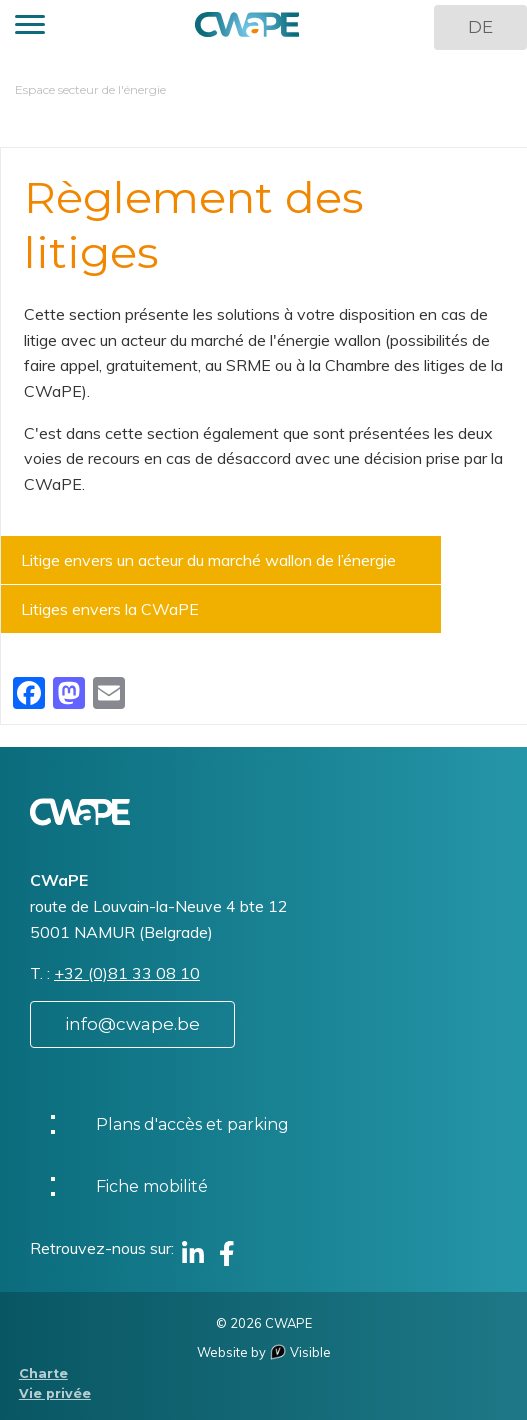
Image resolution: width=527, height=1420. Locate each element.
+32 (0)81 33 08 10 (127, 973)
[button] (30, 27)
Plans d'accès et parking (192, 1124)
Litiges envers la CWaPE (110, 609)
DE (480, 27)
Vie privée (55, 1393)
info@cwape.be (132, 1024)
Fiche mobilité (152, 1186)
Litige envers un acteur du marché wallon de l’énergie (208, 560)
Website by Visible (264, 1352)
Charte (43, 1373)
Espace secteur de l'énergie (90, 89)
